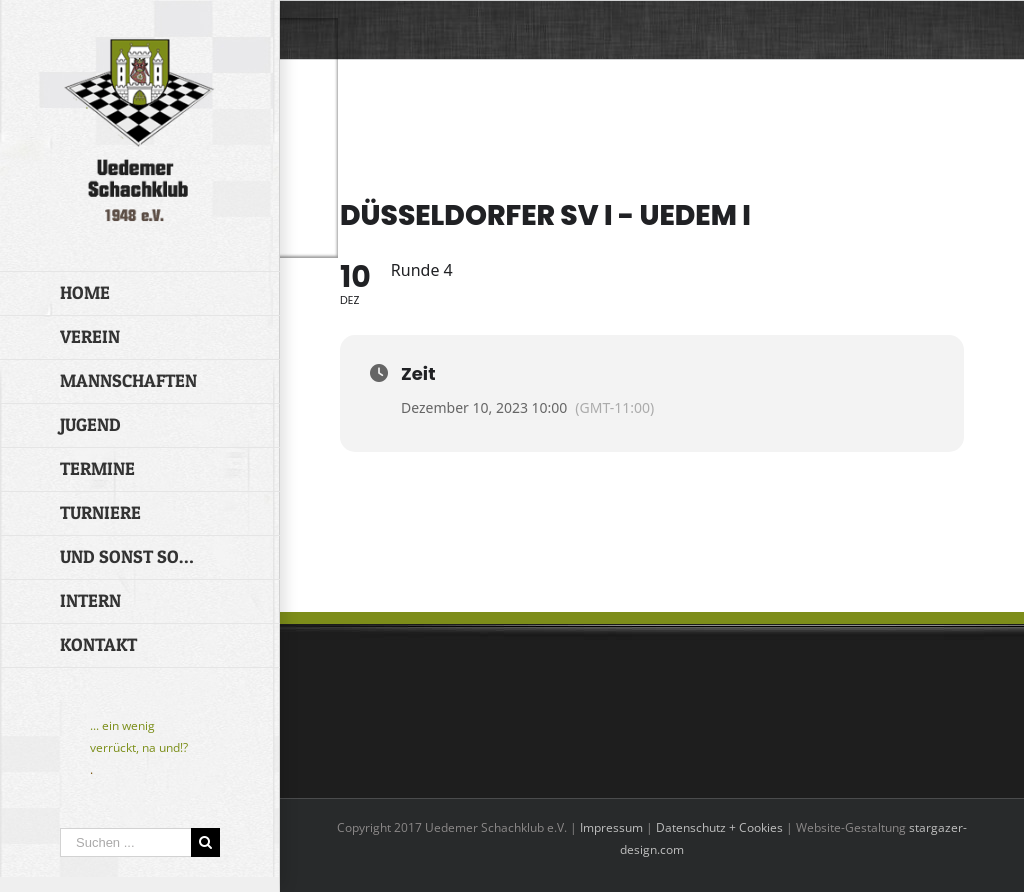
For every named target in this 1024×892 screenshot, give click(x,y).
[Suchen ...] (125, 842)
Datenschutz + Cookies (719, 827)
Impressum (611, 827)
